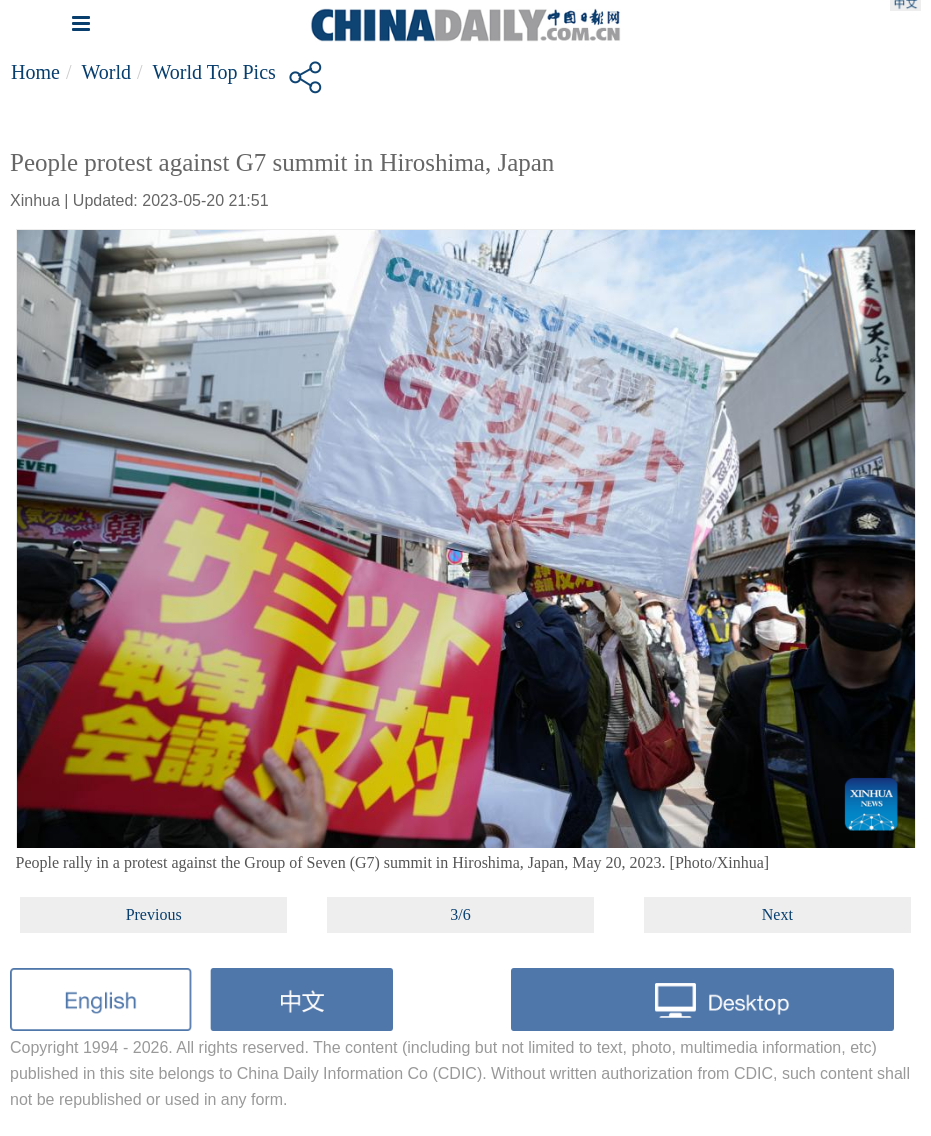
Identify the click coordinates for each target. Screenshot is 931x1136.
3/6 (460, 914)
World (106, 72)
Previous (154, 914)
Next (777, 914)
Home (35, 72)
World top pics (214, 72)
